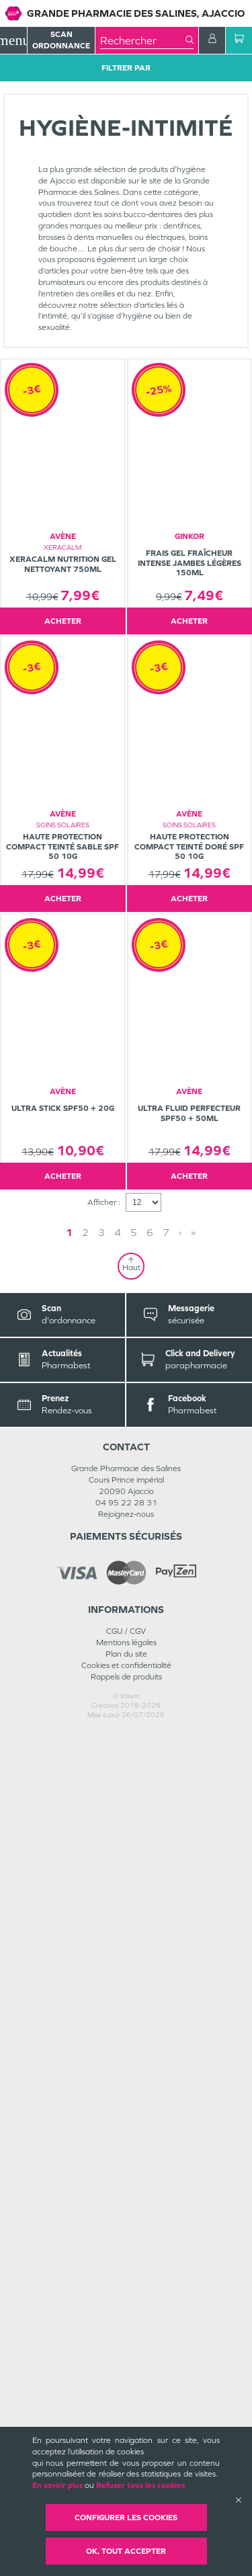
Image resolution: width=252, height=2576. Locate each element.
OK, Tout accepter (126, 2551)
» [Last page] (161, 2076)
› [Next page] (147, 2076)
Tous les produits (32, 89)
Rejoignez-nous (126, 2357)
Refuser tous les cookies (140, 2485)
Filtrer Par (126, 68)
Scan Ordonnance (61, 40)
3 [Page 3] (133, 2076)
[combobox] (142, 40)
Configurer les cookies (126, 2517)
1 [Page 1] (101, 2076)
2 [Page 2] (117, 2076)
